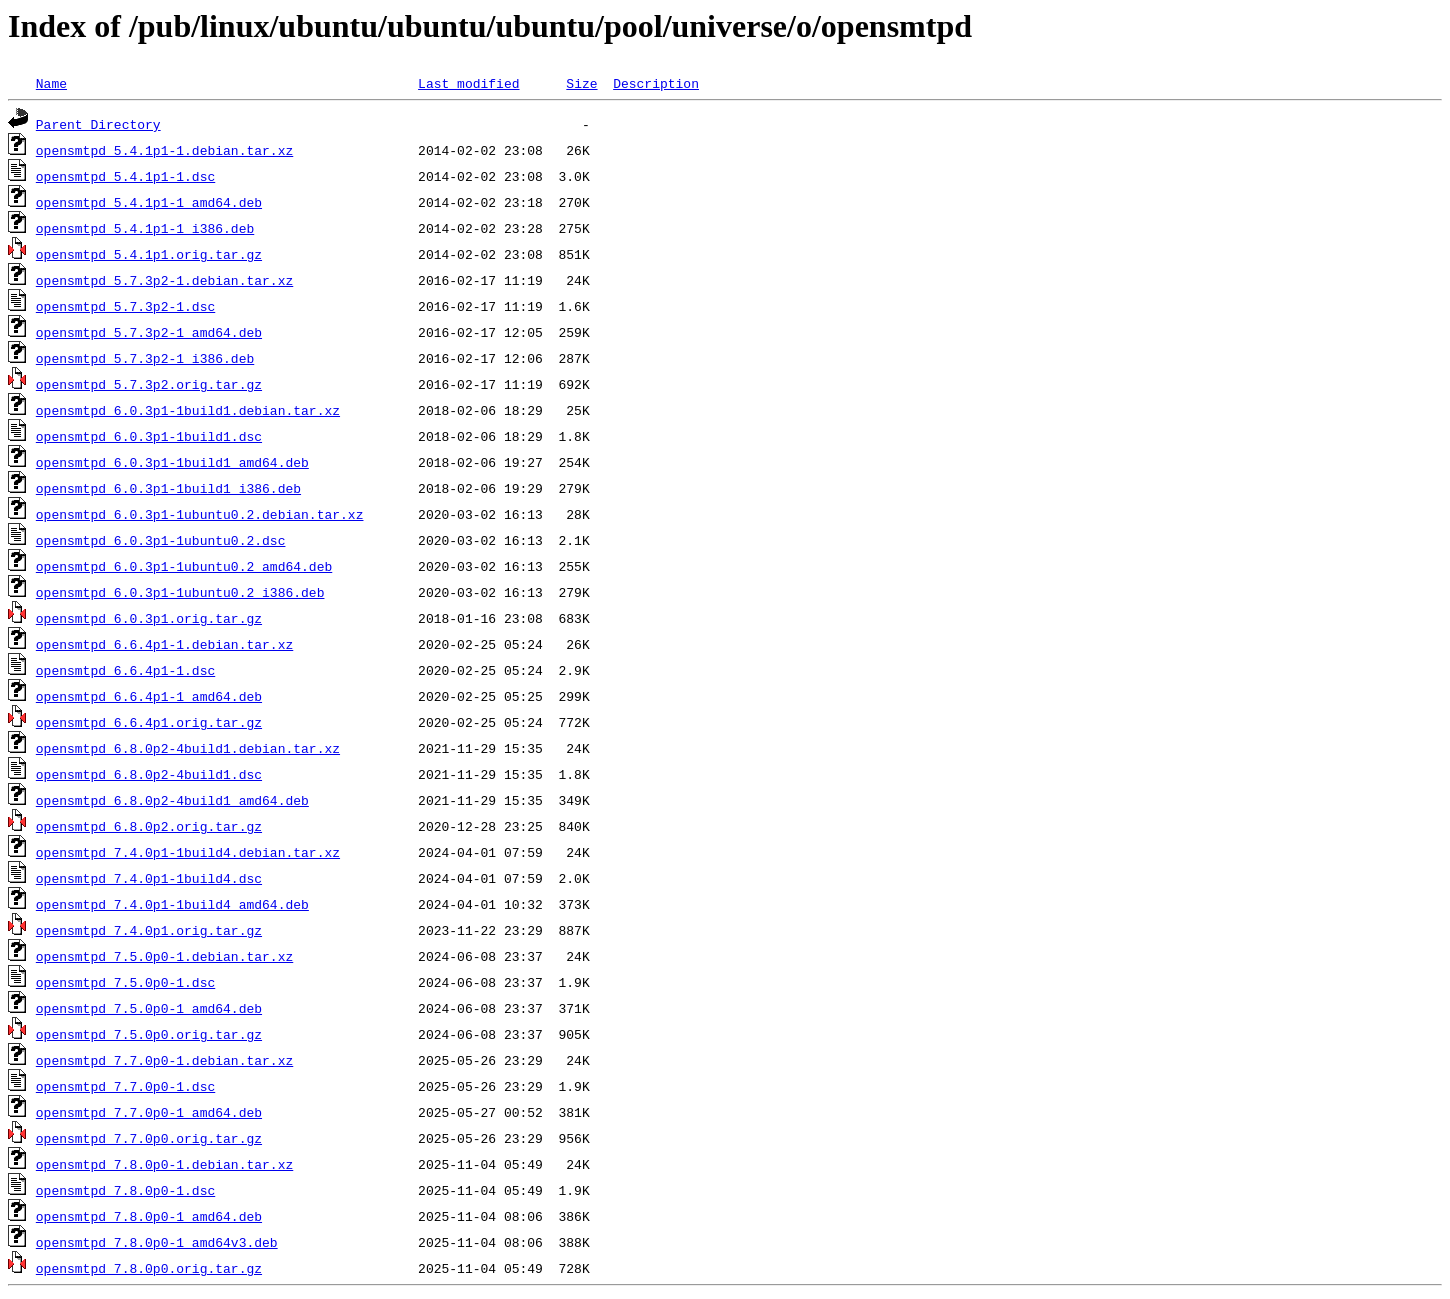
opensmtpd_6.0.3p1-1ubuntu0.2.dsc (161, 540)
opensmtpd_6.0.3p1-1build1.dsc (149, 436)
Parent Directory (98, 124)
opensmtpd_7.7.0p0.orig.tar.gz (149, 1138)
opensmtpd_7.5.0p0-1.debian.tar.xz (164, 956)
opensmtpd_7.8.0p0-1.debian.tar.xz (164, 1164)
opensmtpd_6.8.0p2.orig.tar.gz (149, 826)
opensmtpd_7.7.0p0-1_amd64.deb (149, 1112)
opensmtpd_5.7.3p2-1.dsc (125, 306)
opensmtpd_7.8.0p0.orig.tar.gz (149, 1268)
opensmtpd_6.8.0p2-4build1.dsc (149, 774)
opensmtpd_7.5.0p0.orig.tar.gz (149, 1034)
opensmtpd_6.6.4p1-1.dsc (125, 670)
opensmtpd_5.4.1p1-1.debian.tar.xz (164, 150)
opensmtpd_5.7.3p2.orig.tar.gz (149, 384)
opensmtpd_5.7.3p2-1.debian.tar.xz (164, 280)
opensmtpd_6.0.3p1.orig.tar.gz (149, 618)
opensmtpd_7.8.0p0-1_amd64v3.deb (157, 1242)
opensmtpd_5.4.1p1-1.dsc (125, 176)
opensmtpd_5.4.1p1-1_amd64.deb (149, 202)
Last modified (468, 83)
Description (656, 83)
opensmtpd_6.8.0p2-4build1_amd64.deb (172, 800)
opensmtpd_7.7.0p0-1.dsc (125, 1086)
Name (51, 83)
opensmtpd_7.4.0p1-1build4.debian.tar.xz (188, 852)
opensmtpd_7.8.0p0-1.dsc (125, 1190)
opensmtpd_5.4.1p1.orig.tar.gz (149, 254)
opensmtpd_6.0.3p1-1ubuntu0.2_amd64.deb (184, 566)
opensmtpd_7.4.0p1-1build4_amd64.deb (172, 904)
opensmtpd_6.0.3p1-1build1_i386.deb (168, 488)
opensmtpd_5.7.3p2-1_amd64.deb (149, 332)
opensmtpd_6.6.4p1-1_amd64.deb (149, 696)
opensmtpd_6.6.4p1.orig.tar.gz (149, 722)
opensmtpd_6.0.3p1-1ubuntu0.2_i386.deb (180, 592)
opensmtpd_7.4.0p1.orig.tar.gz (149, 930)
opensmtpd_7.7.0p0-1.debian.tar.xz (164, 1060)
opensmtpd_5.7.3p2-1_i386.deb (145, 358)
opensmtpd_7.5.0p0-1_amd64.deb (149, 1008)
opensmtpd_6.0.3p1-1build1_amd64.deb (172, 462)
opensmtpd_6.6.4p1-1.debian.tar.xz (164, 644)
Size (581, 83)
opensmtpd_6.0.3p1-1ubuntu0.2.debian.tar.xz (200, 514)
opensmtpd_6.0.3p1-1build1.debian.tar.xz (188, 410)
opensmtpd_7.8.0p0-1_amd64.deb (149, 1216)
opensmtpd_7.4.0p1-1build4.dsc (149, 878)
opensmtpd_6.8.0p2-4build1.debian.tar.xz (188, 748)
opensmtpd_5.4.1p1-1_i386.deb (145, 228)
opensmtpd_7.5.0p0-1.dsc (125, 982)
